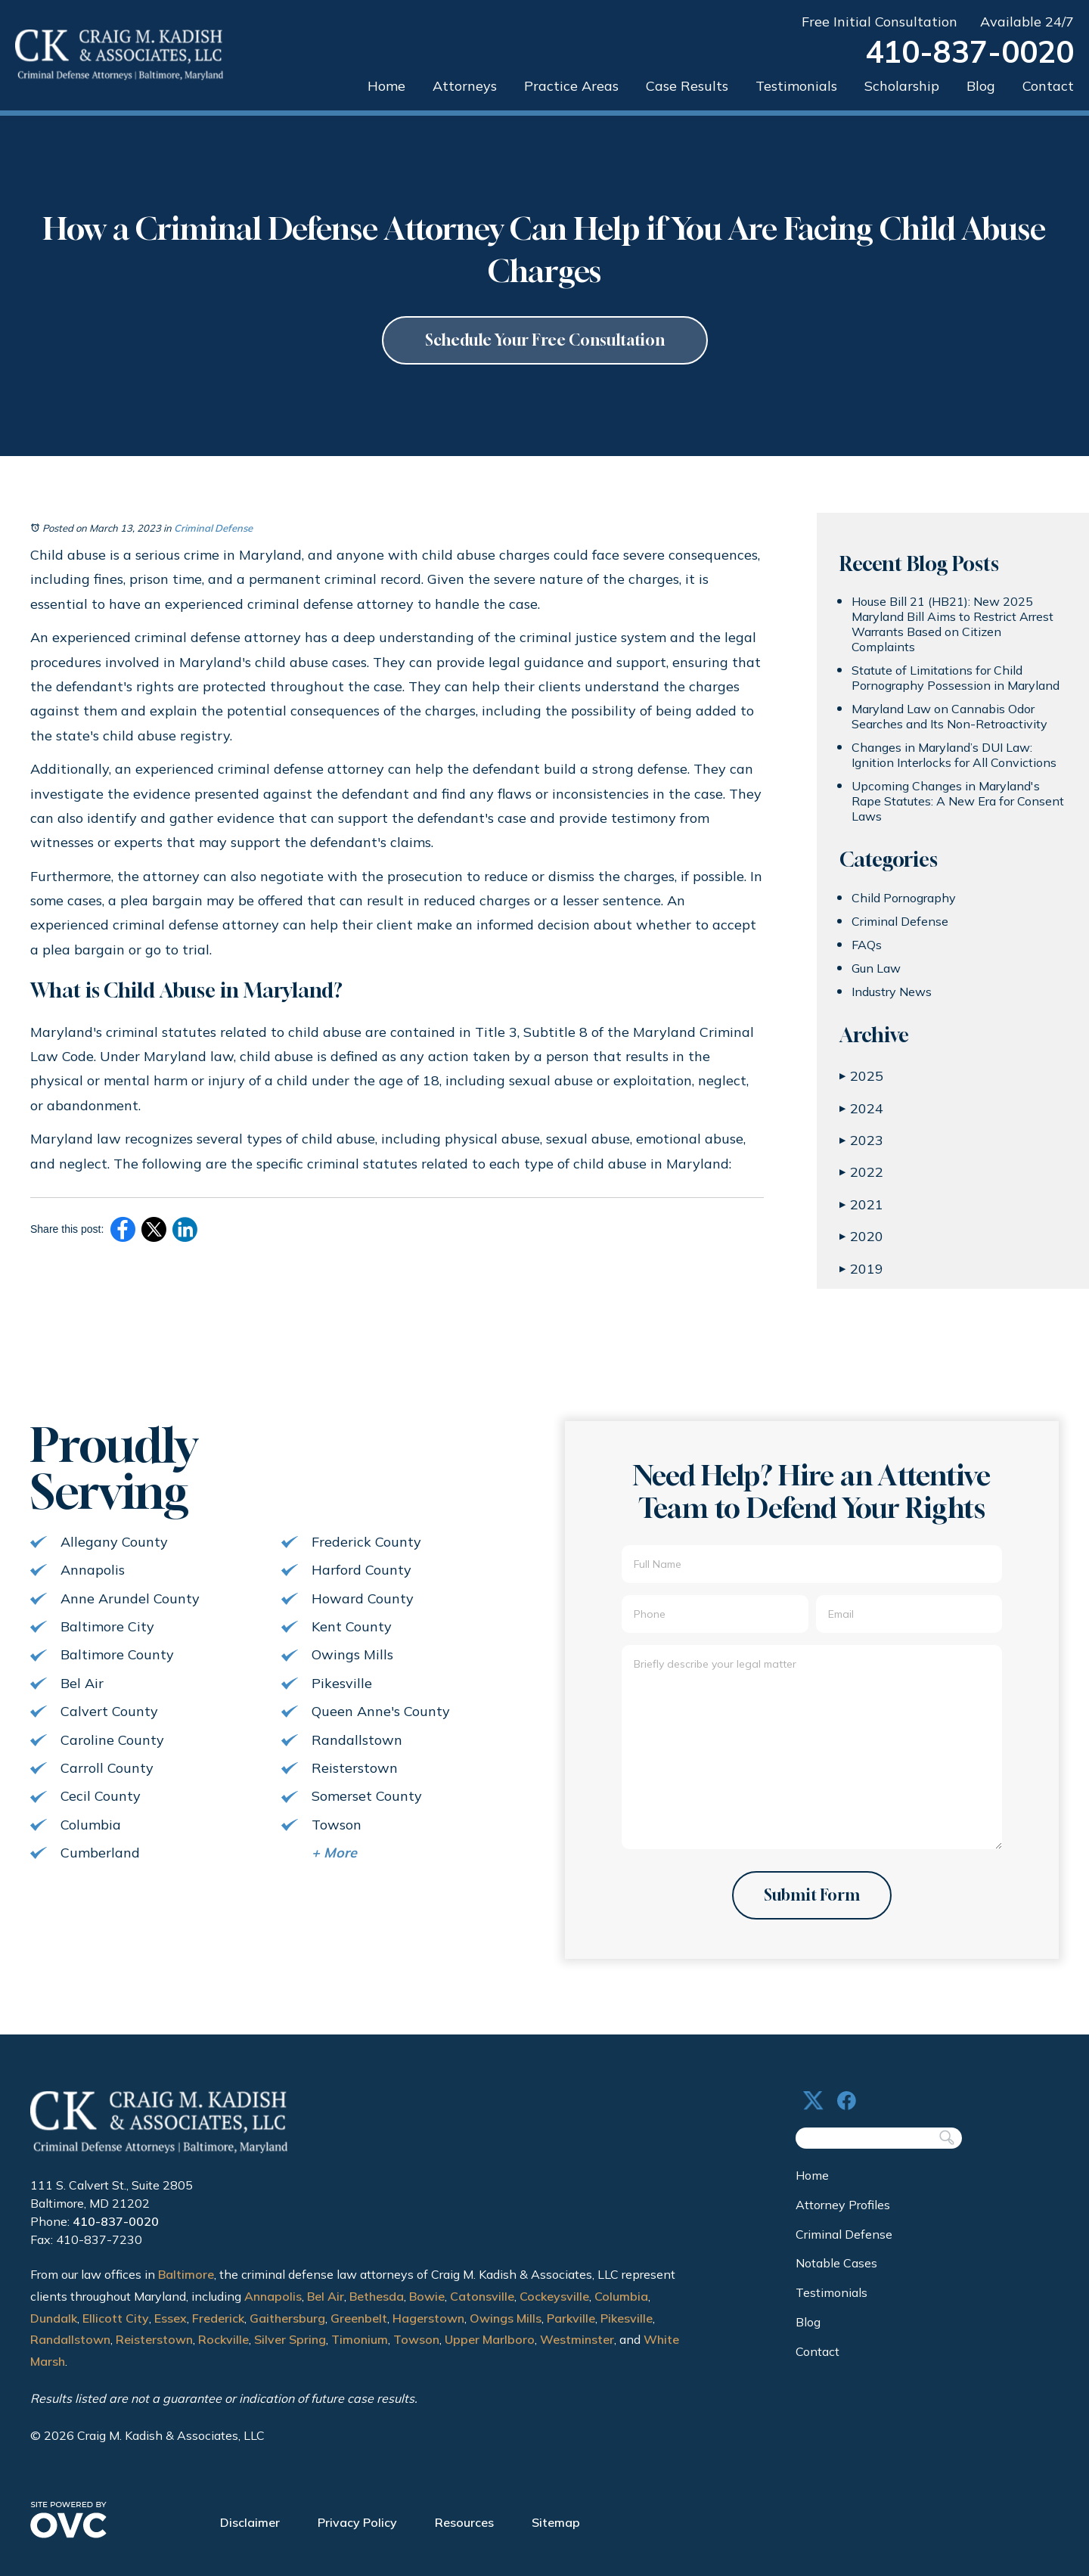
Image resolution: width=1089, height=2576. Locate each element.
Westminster (577, 2339)
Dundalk (53, 2318)
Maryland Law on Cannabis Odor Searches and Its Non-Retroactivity (949, 716)
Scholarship (901, 86)
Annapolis (273, 2296)
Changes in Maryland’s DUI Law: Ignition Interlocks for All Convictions (954, 755)
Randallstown (70, 2339)
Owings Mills (505, 2318)
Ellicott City (115, 2318)
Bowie (427, 2296)
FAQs (867, 944)
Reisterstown (154, 2339)
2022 (861, 1172)
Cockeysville (554, 2296)
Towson (416, 2339)
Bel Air (325, 2296)
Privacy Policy (357, 2522)
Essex (170, 2318)
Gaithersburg (287, 2318)
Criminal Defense (213, 528)
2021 (861, 1204)
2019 (861, 1268)
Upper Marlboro (490, 2339)
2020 (861, 1236)
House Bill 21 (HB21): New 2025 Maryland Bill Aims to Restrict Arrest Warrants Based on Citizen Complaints (952, 624)
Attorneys (465, 86)
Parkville (571, 2318)
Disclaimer (250, 2522)
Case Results (687, 86)
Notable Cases (836, 2262)
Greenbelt (358, 2318)
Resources (464, 2522)
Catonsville (482, 2296)
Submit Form (812, 1894)
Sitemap (556, 2522)
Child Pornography (904, 897)
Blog (980, 86)
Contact (1048, 86)
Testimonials (796, 86)
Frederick (218, 2318)
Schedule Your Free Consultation (545, 340)
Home (386, 86)
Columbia (621, 2296)
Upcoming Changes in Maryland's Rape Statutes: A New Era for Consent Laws (958, 801)
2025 (861, 1076)
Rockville (223, 2339)
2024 (861, 1108)
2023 (861, 1140)
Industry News (892, 991)
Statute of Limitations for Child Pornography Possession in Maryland (956, 678)
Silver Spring (290, 2339)
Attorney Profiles (843, 2204)
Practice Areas (571, 86)
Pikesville (626, 2318)
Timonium (359, 2339)
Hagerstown (428, 2318)
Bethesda (376, 2296)
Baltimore (186, 2274)
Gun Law (876, 968)
